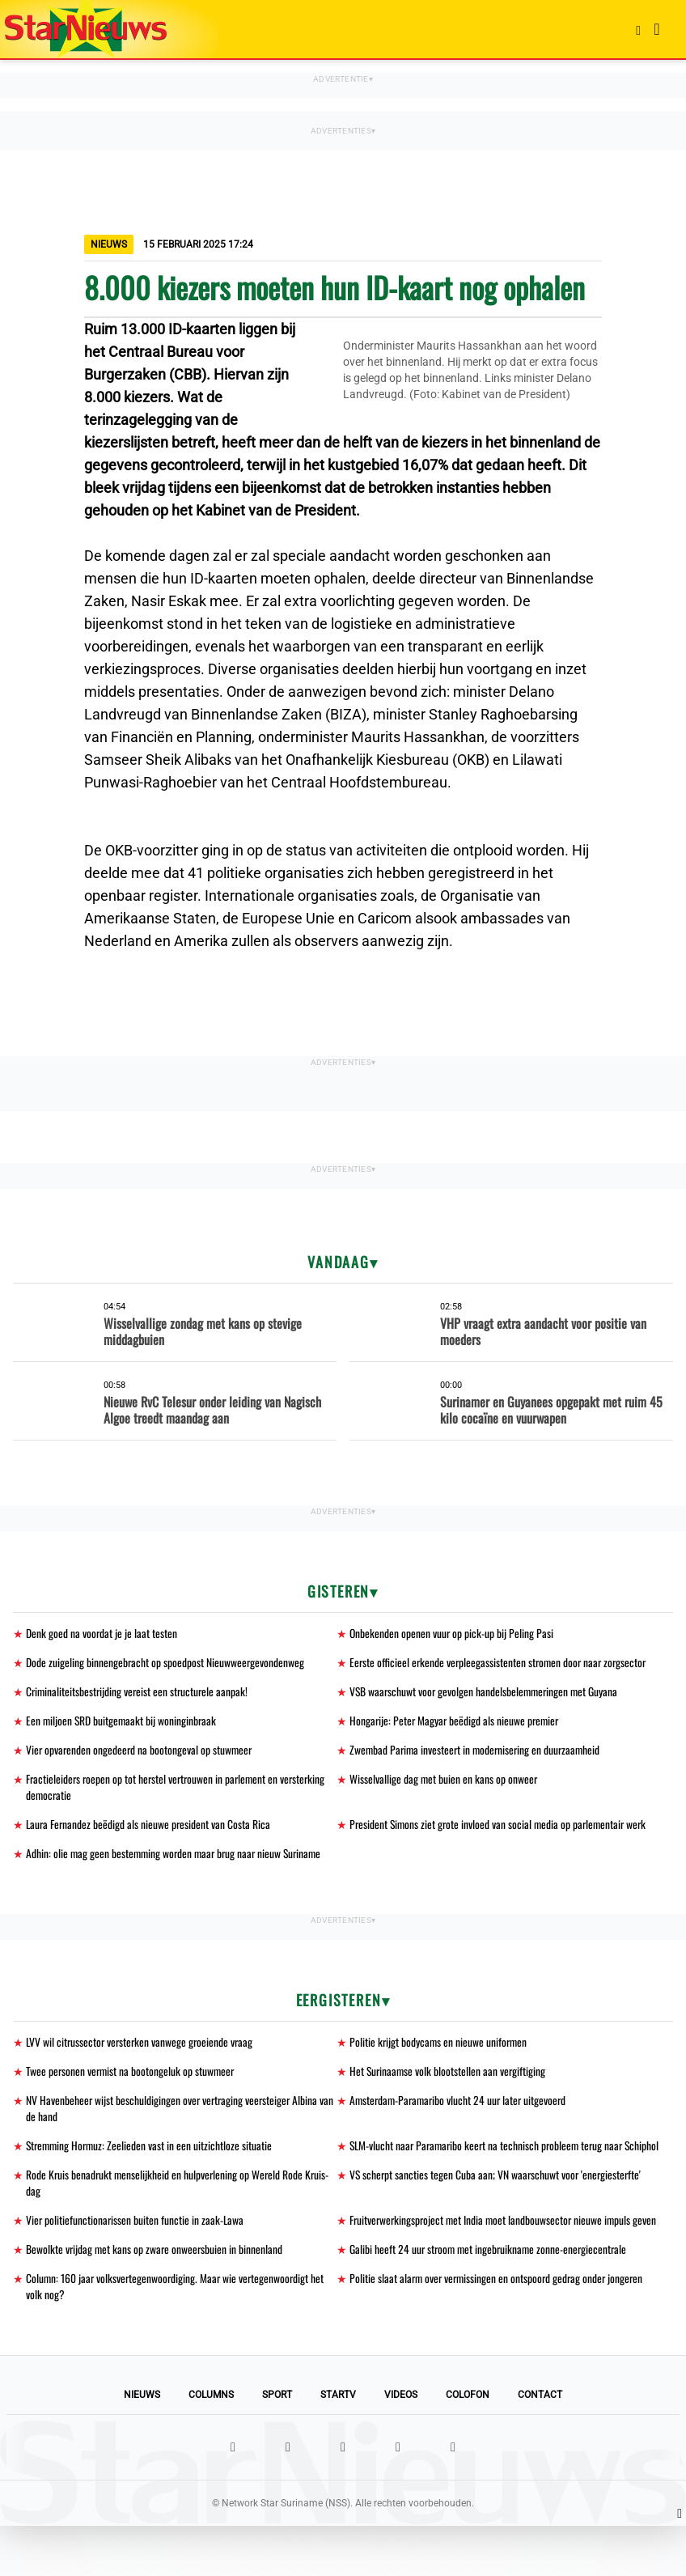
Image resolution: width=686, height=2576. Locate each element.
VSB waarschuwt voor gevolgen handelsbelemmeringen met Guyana (486, 1693)
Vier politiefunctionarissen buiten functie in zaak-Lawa (136, 2250)
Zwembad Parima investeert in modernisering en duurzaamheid (478, 1753)
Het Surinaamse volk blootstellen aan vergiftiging (448, 2079)
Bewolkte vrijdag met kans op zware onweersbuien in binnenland (156, 2297)
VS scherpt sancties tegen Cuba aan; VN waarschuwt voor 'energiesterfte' (497, 2203)
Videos (400, 2445)
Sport (277, 2445)
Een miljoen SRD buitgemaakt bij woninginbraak (122, 1723)
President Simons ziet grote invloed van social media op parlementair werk (501, 1830)
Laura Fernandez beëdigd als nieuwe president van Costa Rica (149, 1830)
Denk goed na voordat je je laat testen (102, 1633)
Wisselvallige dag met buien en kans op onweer (444, 1783)
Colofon (467, 2445)
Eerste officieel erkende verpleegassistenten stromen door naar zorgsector (501, 1663)
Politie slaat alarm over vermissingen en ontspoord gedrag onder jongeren (499, 2327)
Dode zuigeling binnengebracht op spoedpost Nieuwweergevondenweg (166, 1663)
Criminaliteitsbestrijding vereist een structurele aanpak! (139, 1693)
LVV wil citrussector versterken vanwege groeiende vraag (142, 2049)
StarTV (338, 2445)
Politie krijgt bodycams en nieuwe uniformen (439, 2049)
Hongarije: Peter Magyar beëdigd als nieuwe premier (456, 1723)
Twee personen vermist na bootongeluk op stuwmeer (132, 2079)
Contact (540, 2445)
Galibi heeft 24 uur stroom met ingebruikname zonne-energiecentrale (491, 2297)
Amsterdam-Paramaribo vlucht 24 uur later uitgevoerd (461, 2109)
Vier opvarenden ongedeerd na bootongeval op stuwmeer (141, 1753)
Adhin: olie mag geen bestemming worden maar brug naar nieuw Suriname (177, 1860)
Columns (211, 2445)
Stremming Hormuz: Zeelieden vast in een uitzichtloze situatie (151, 2156)
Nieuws (142, 2445)
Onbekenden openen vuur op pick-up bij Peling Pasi (452, 1633)
